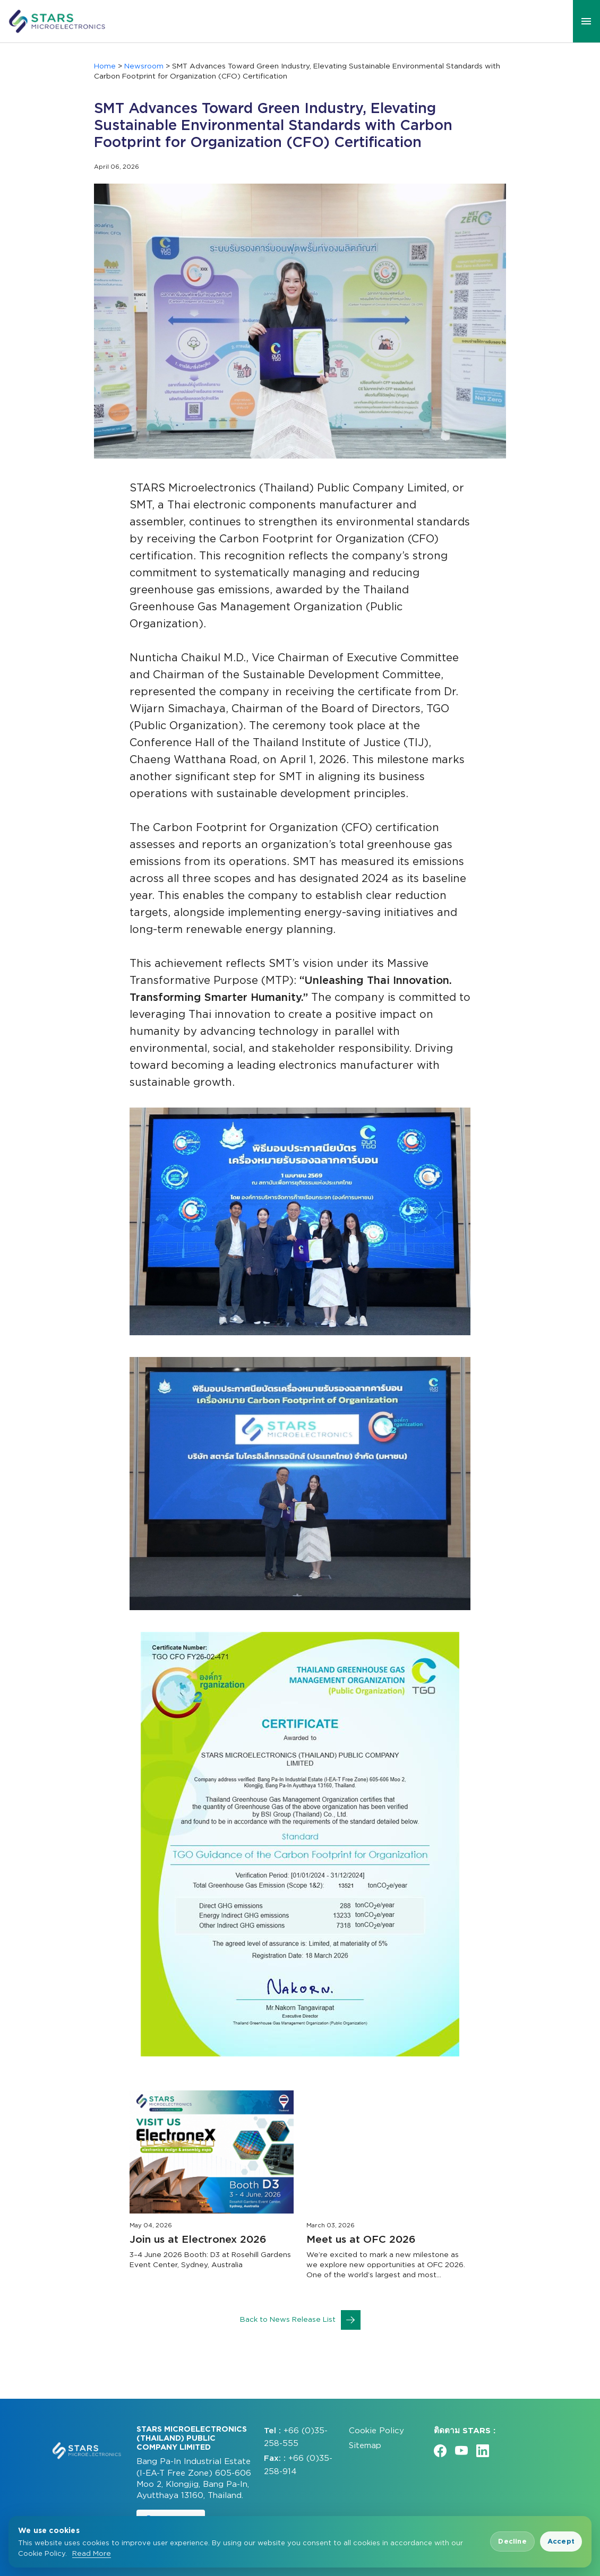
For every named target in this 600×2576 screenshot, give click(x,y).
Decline (512, 2541)
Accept (561, 2541)
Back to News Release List (300, 2320)
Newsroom (144, 66)
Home (105, 66)
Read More (91, 2553)
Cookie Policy (376, 2430)
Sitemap (365, 2445)
